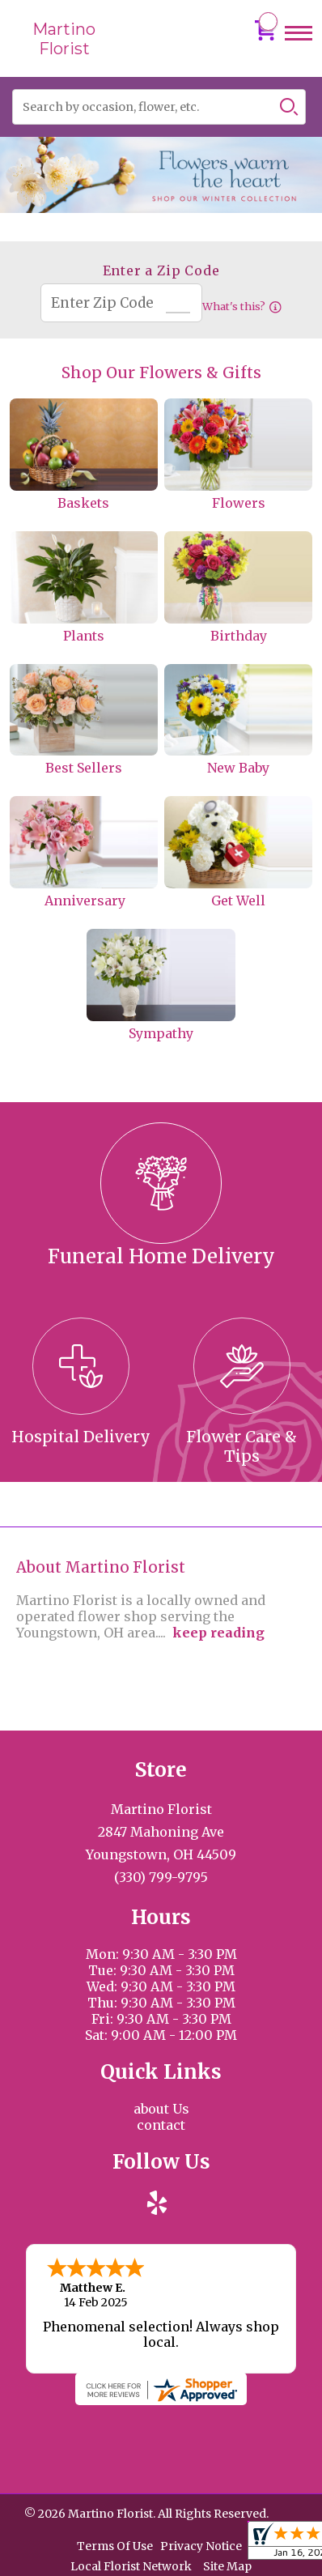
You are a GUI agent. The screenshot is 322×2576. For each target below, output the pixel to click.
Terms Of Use (115, 2544)
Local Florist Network (131, 2564)
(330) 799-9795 (161, 1877)
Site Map (227, 2564)
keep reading (218, 1632)
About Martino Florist (100, 1567)
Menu (298, 48)
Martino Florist (63, 38)
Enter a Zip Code (161, 270)
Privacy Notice (201, 2544)
